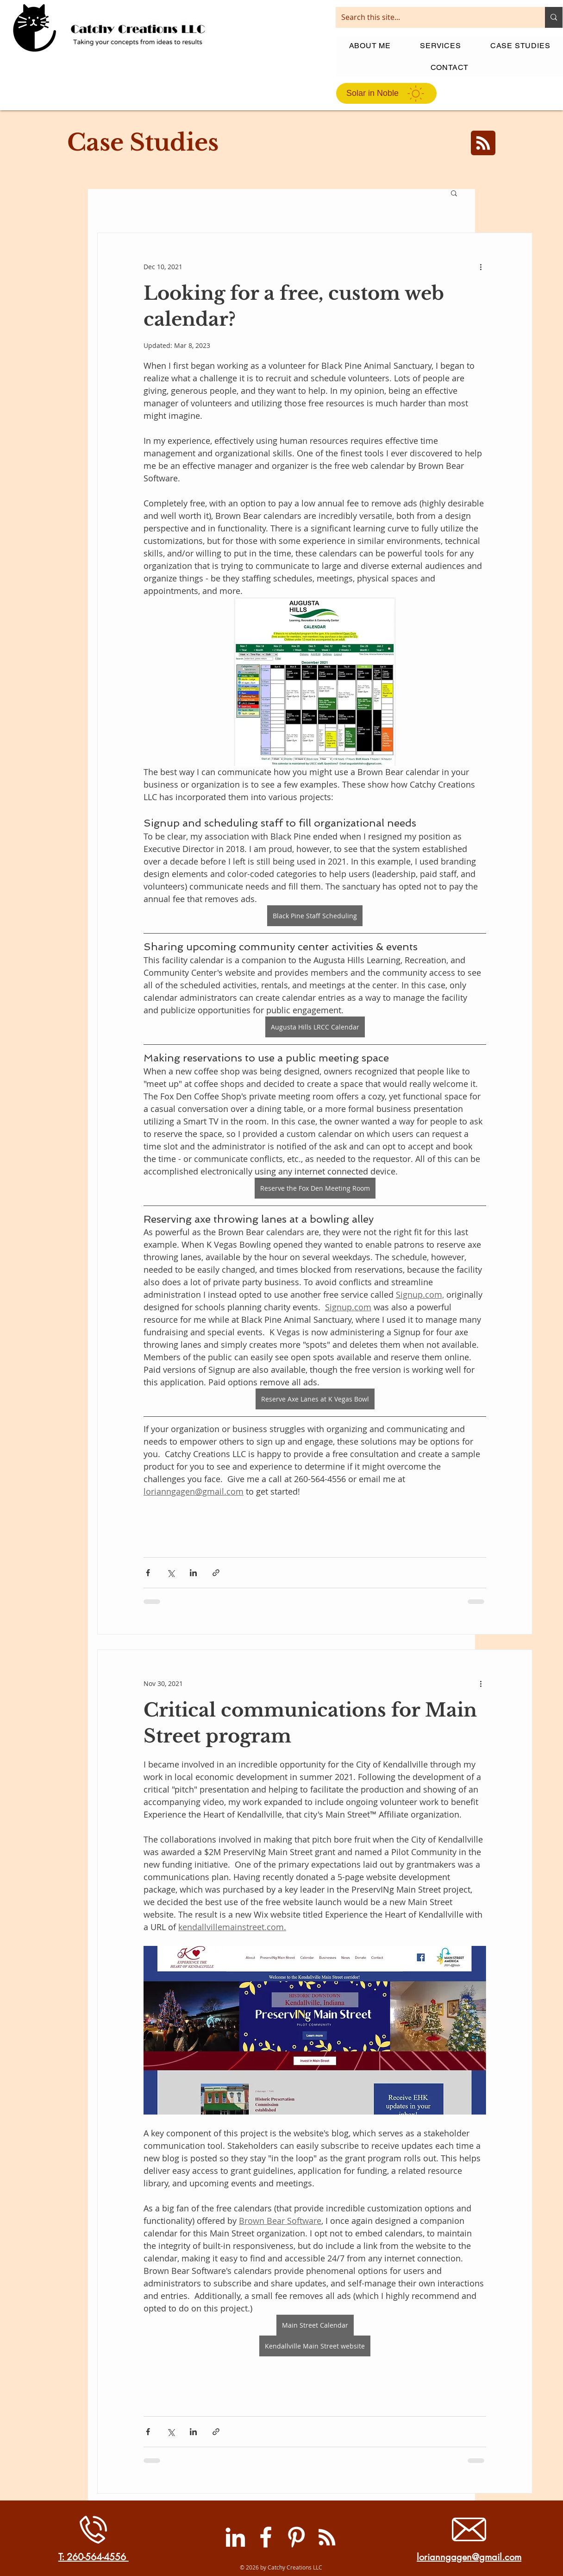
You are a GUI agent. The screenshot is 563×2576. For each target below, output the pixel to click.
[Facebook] (266, 2537)
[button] (454, 194)
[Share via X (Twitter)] (170, 1572)
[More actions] (480, 266)
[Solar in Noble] (386, 93)
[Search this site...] (433, 17)
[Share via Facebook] (148, 1572)
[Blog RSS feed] (483, 143)
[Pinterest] (296, 2537)
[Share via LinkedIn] (193, 1572)
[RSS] (327, 2537)
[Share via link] (216, 1572)
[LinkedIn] (235, 2537)
